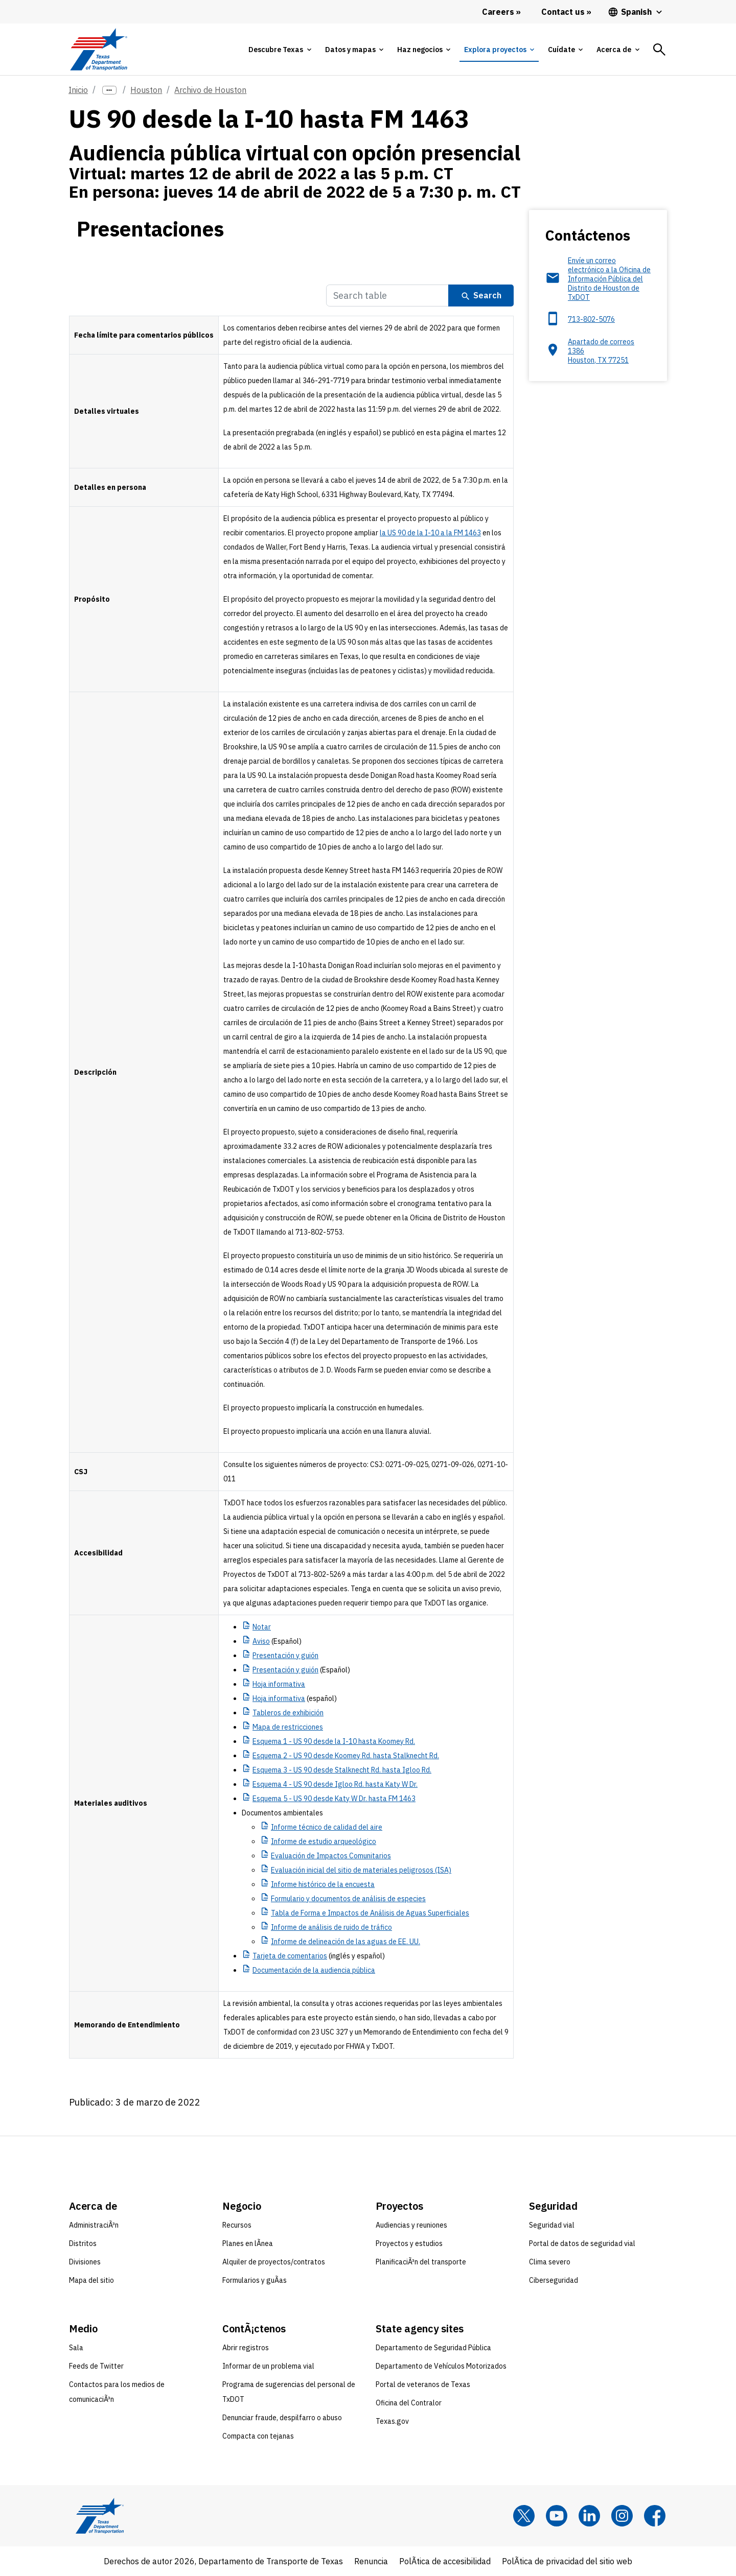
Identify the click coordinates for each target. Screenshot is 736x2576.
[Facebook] (654, 2515)
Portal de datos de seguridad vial (582, 2243)
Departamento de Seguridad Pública (433, 2347)
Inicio (78, 90)
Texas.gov (392, 2421)
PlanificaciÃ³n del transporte (421, 2261)
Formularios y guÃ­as (254, 2280)
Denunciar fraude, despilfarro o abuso (282, 2417)
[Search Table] (387, 295)
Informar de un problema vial (268, 2366)
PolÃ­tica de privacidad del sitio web (567, 2561)
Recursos (236, 2225)
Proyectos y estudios (409, 2243)
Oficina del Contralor (409, 2402)
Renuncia (371, 2561)
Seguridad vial (551, 2225)
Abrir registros (245, 2347)
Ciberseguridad (553, 2280)
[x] (524, 2515)
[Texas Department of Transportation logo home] (98, 49)
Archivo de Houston (210, 90)
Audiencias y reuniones (411, 2225)
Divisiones (85, 2261)
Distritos (83, 2243)
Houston (146, 90)
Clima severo (549, 2261)
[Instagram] (622, 2515)
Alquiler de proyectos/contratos (273, 2261)
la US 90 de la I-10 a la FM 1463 (430, 532)
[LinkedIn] (589, 2515)
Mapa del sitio (91, 2280)
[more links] (109, 90)
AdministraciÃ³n (94, 2225)
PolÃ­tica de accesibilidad (445, 2561)
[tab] (279, 49)
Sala (76, 2347)
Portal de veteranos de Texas (423, 2384)
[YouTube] (556, 2515)
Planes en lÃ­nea (247, 2243)
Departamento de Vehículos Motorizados (441, 2366)
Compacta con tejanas (258, 2436)
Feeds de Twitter (96, 2366)
